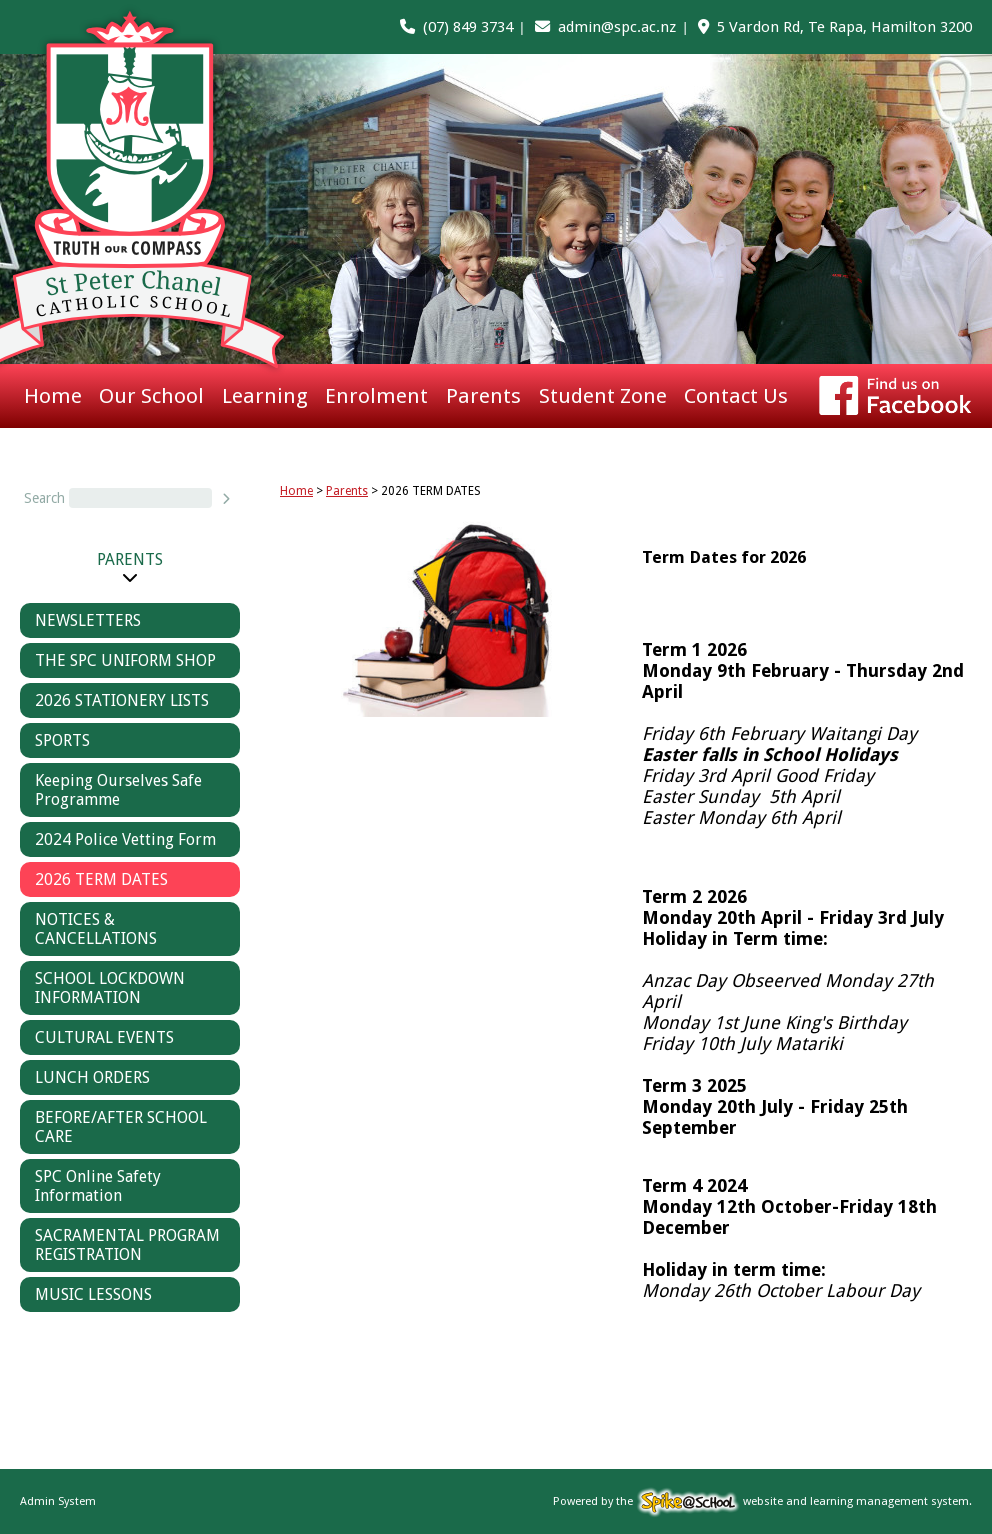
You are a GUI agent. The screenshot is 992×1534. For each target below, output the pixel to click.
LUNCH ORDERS (92, 1077)
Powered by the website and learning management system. (762, 1501)
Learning (265, 396)
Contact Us (736, 396)
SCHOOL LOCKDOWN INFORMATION (110, 988)
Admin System (58, 1501)
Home (53, 396)
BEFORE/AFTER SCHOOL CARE (121, 1127)
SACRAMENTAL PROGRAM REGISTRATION (127, 1245)
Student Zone (603, 396)
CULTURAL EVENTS (104, 1037)
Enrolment (376, 396)
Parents (483, 396)
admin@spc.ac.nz (617, 27)
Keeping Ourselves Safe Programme (118, 790)
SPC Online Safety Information (98, 1186)
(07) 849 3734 (468, 27)
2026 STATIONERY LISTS (122, 700)
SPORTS (62, 740)
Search (44, 498)
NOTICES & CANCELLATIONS (96, 929)
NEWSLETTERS (88, 620)
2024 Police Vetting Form (125, 839)
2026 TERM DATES (101, 879)
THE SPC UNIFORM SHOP (125, 660)
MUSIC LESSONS (93, 1294)
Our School (151, 396)
